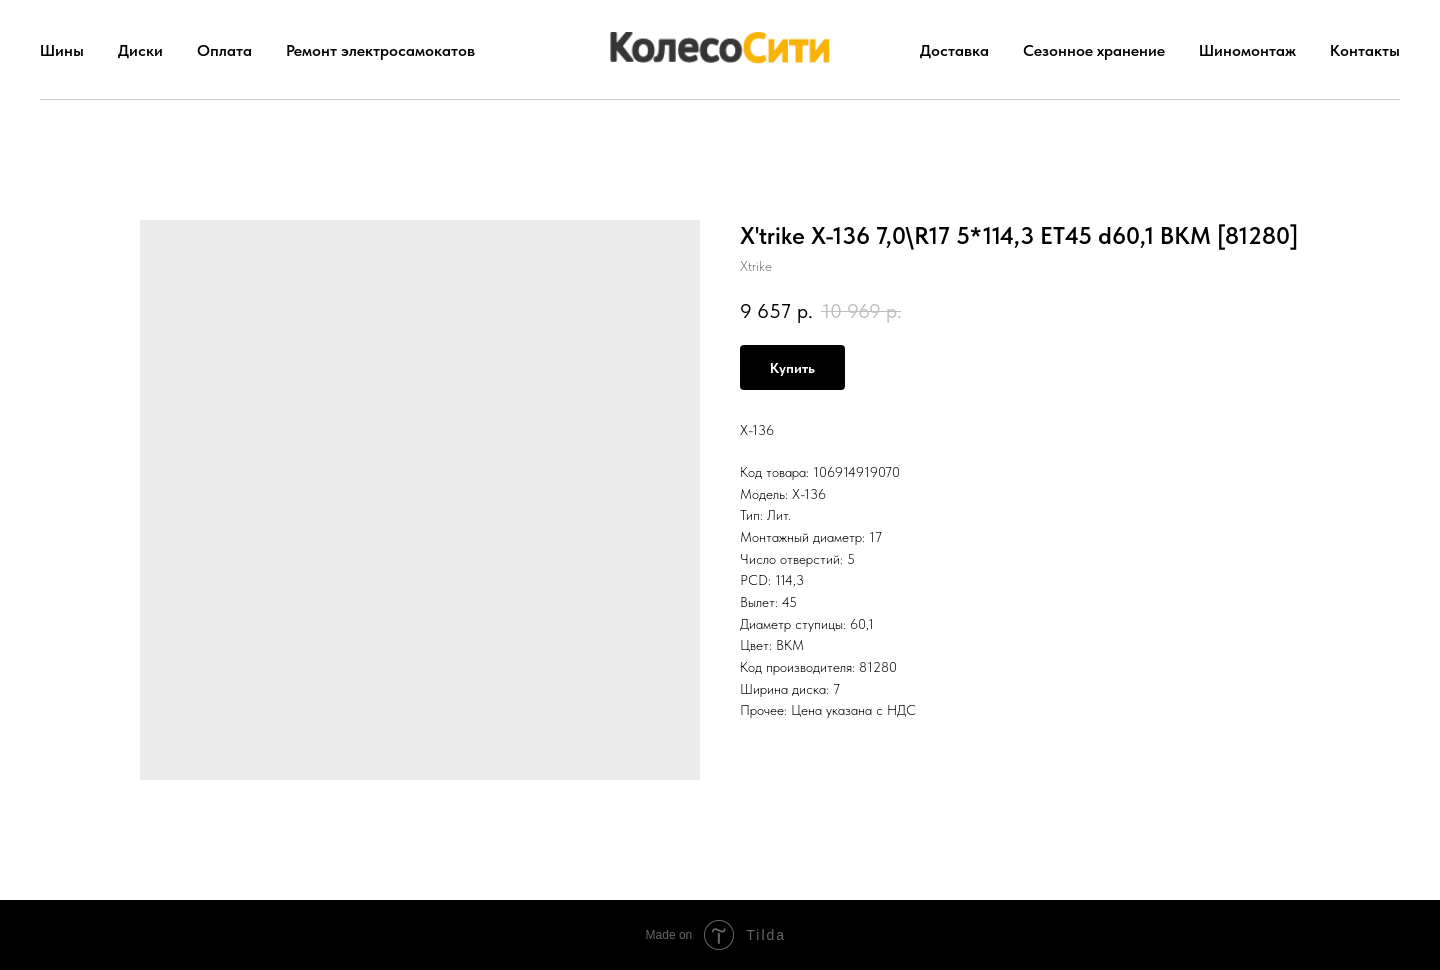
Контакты (1365, 50)
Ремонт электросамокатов (380, 50)
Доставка (954, 50)
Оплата (224, 50)
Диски (140, 50)
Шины (62, 50)
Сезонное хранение (1094, 50)
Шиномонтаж (1247, 50)
